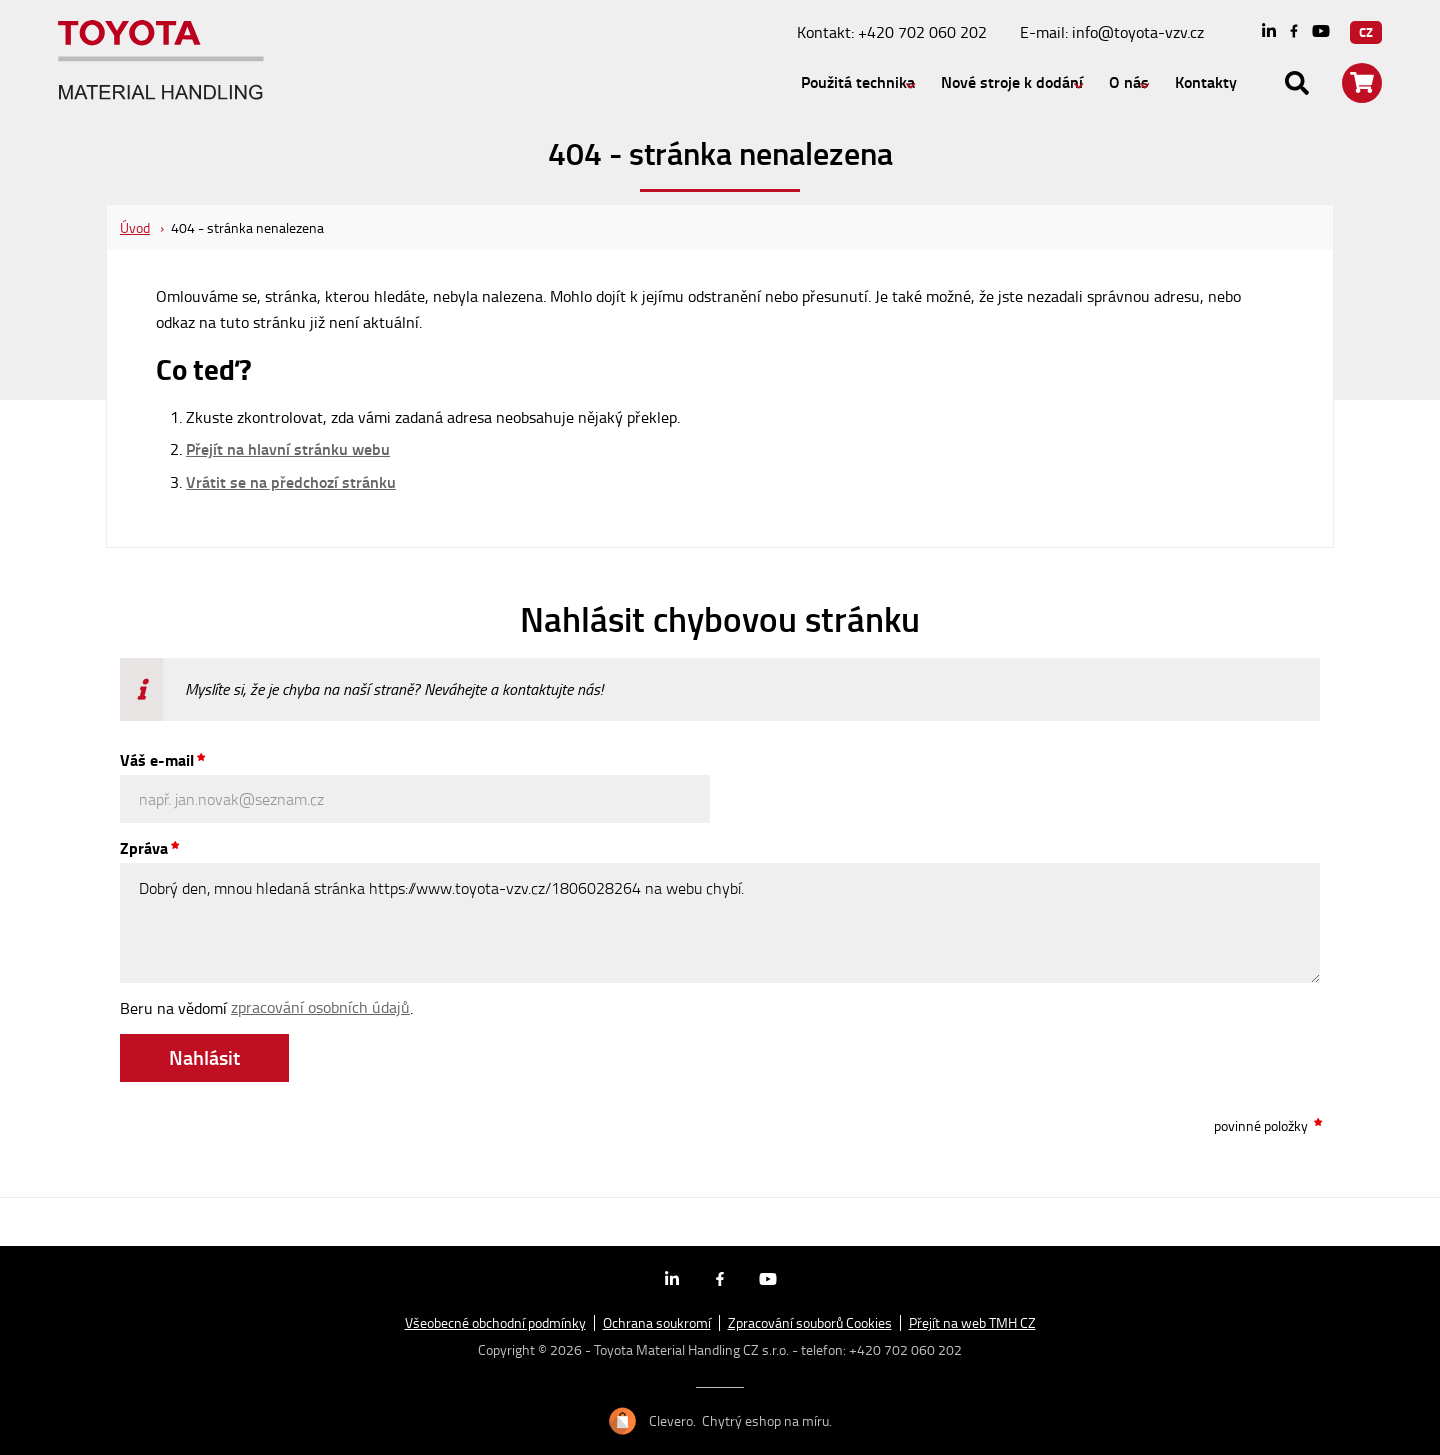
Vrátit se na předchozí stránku (291, 482)
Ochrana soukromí (657, 1323)
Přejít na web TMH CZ (972, 1323)
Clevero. (672, 1421)
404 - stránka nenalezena (247, 227)
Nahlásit (204, 1057)
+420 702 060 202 (922, 32)
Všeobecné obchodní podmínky (495, 1323)
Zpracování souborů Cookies (810, 1323)
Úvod (135, 227)
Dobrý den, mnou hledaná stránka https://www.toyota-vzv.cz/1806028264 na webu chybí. (720, 923)
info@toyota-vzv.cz (1138, 32)
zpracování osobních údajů (320, 1007)
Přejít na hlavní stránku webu (288, 449)
